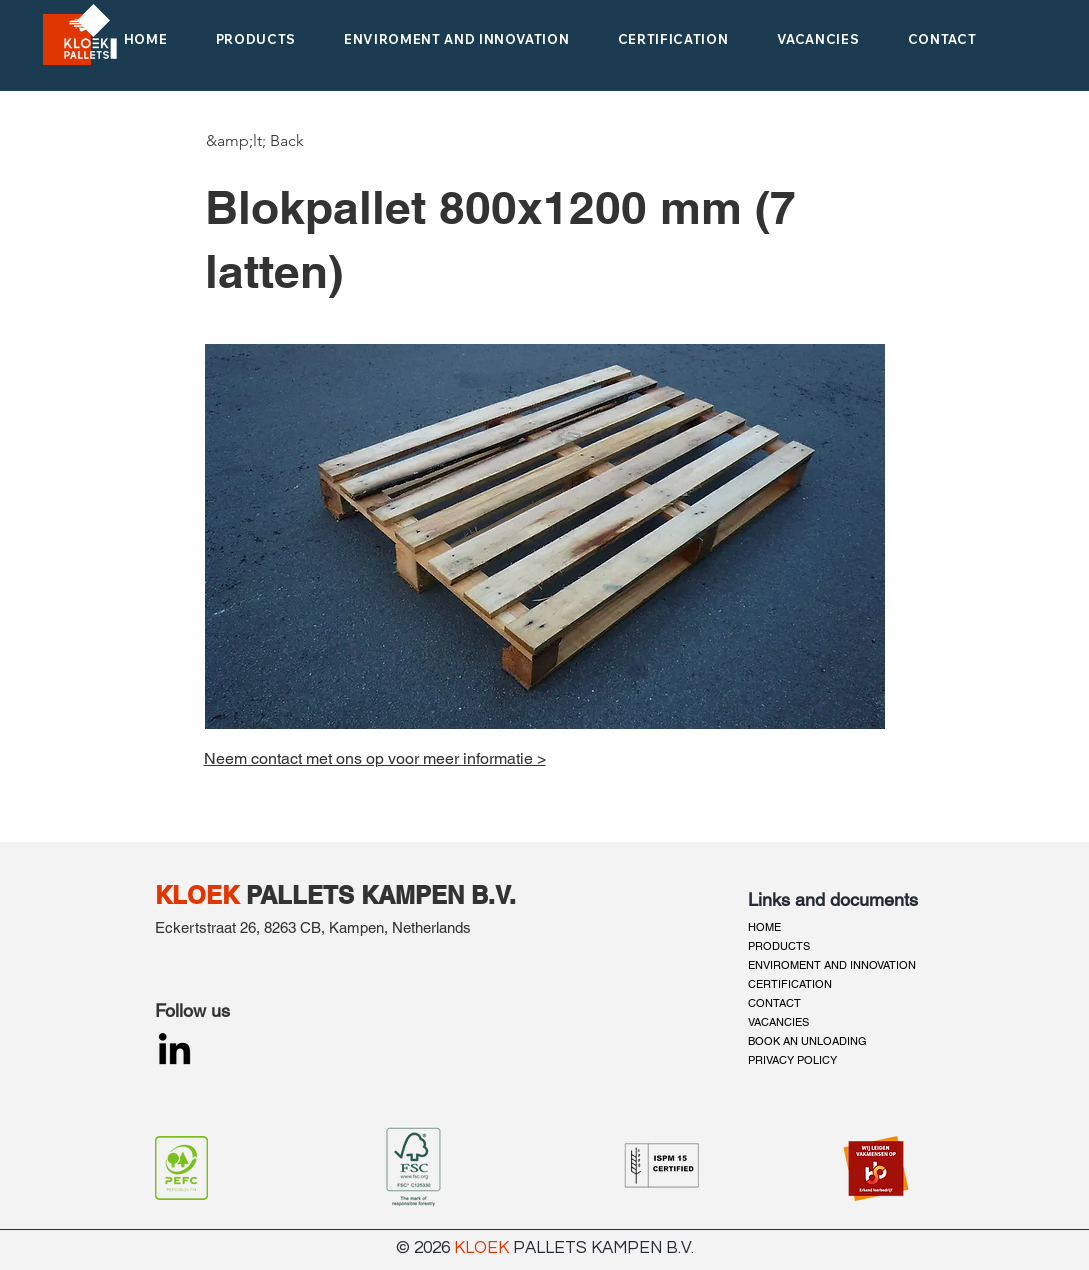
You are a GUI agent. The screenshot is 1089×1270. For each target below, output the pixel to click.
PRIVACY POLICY (792, 1060)
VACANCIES (778, 1022)
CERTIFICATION (790, 984)
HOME (764, 927)
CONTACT (774, 1003)
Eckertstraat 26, (207, 927)
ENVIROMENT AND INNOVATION (832, 965)
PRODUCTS (779, 946)
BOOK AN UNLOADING (807, 1041)
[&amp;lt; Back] (255, 141)
